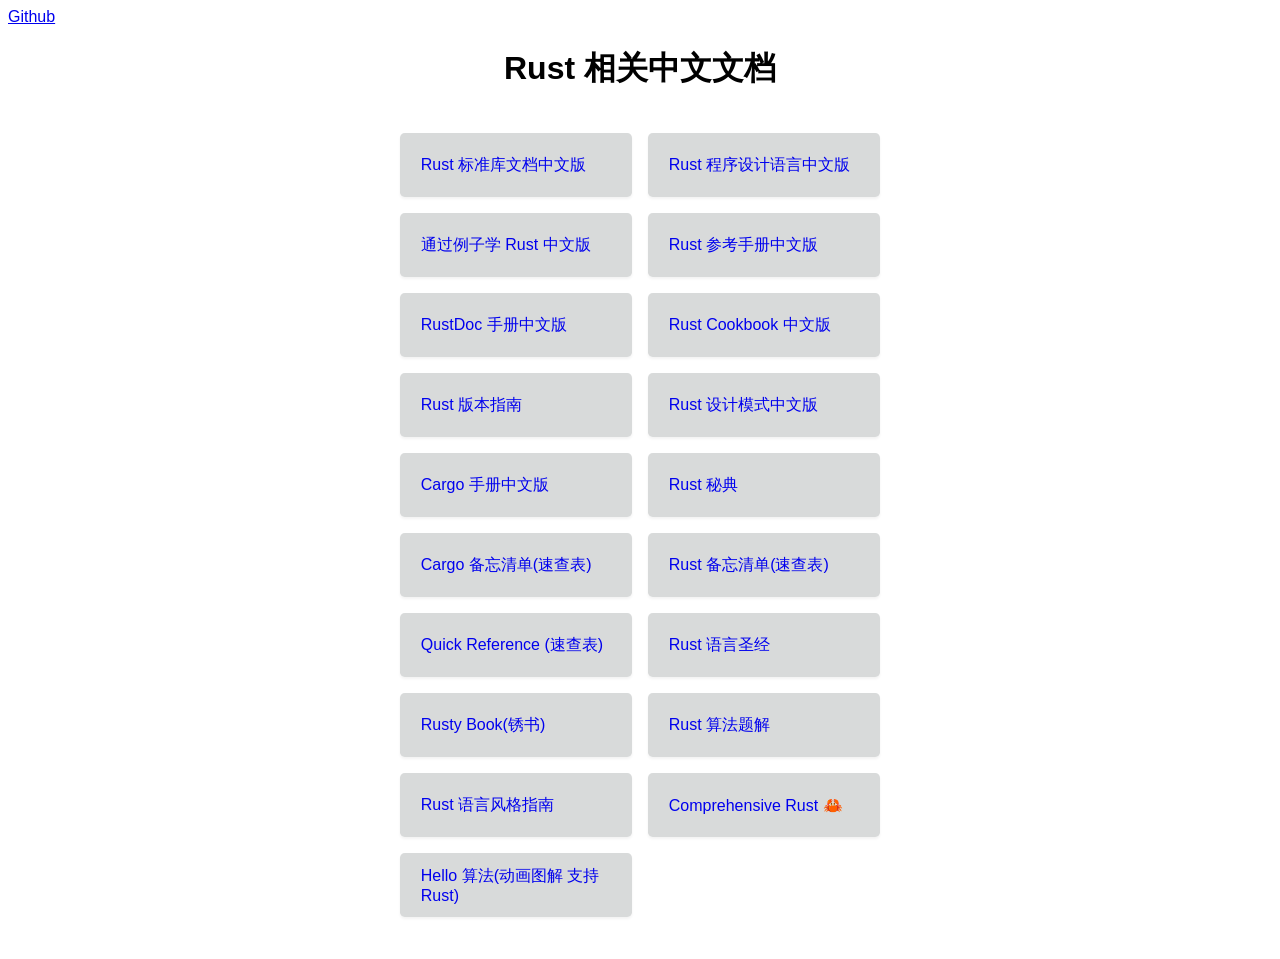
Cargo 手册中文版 (485, 484)
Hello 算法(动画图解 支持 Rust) (510, 885)
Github (31, 16)
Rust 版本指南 (471, 404)
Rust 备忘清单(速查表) (749, 564)
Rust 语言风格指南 (487, 804)
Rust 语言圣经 (719, 644)
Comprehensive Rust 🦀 (756, 805)
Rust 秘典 (703, 484)
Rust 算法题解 (719, 724)
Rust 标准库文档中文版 (503, 164)
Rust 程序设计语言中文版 (759, 164)
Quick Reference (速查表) (512, 644)
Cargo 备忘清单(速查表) (506, 564)
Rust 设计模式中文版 (743, 404)
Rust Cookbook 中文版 (750, 324)
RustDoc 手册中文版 (494, 324)
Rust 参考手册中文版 (743, 244)
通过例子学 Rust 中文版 (506, 244)
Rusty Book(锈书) (483, 724)
